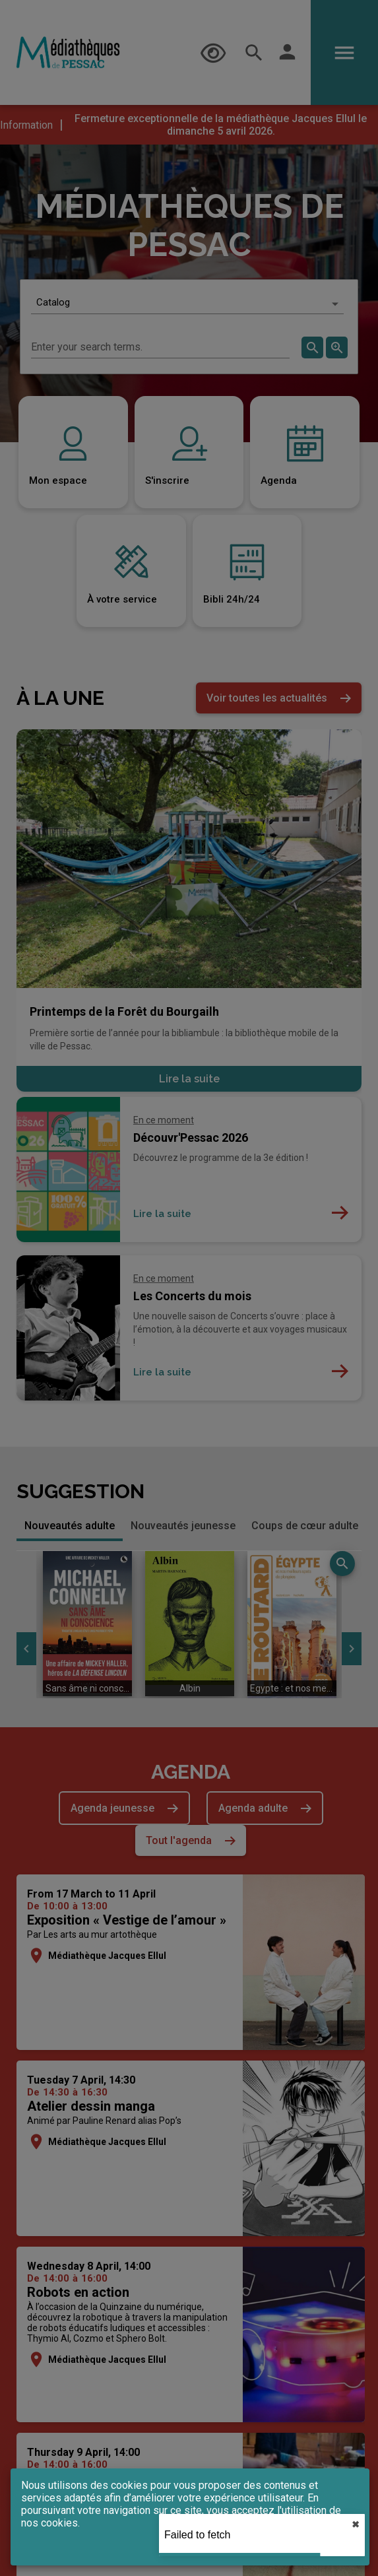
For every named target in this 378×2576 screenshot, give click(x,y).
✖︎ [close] (356, 2524)
